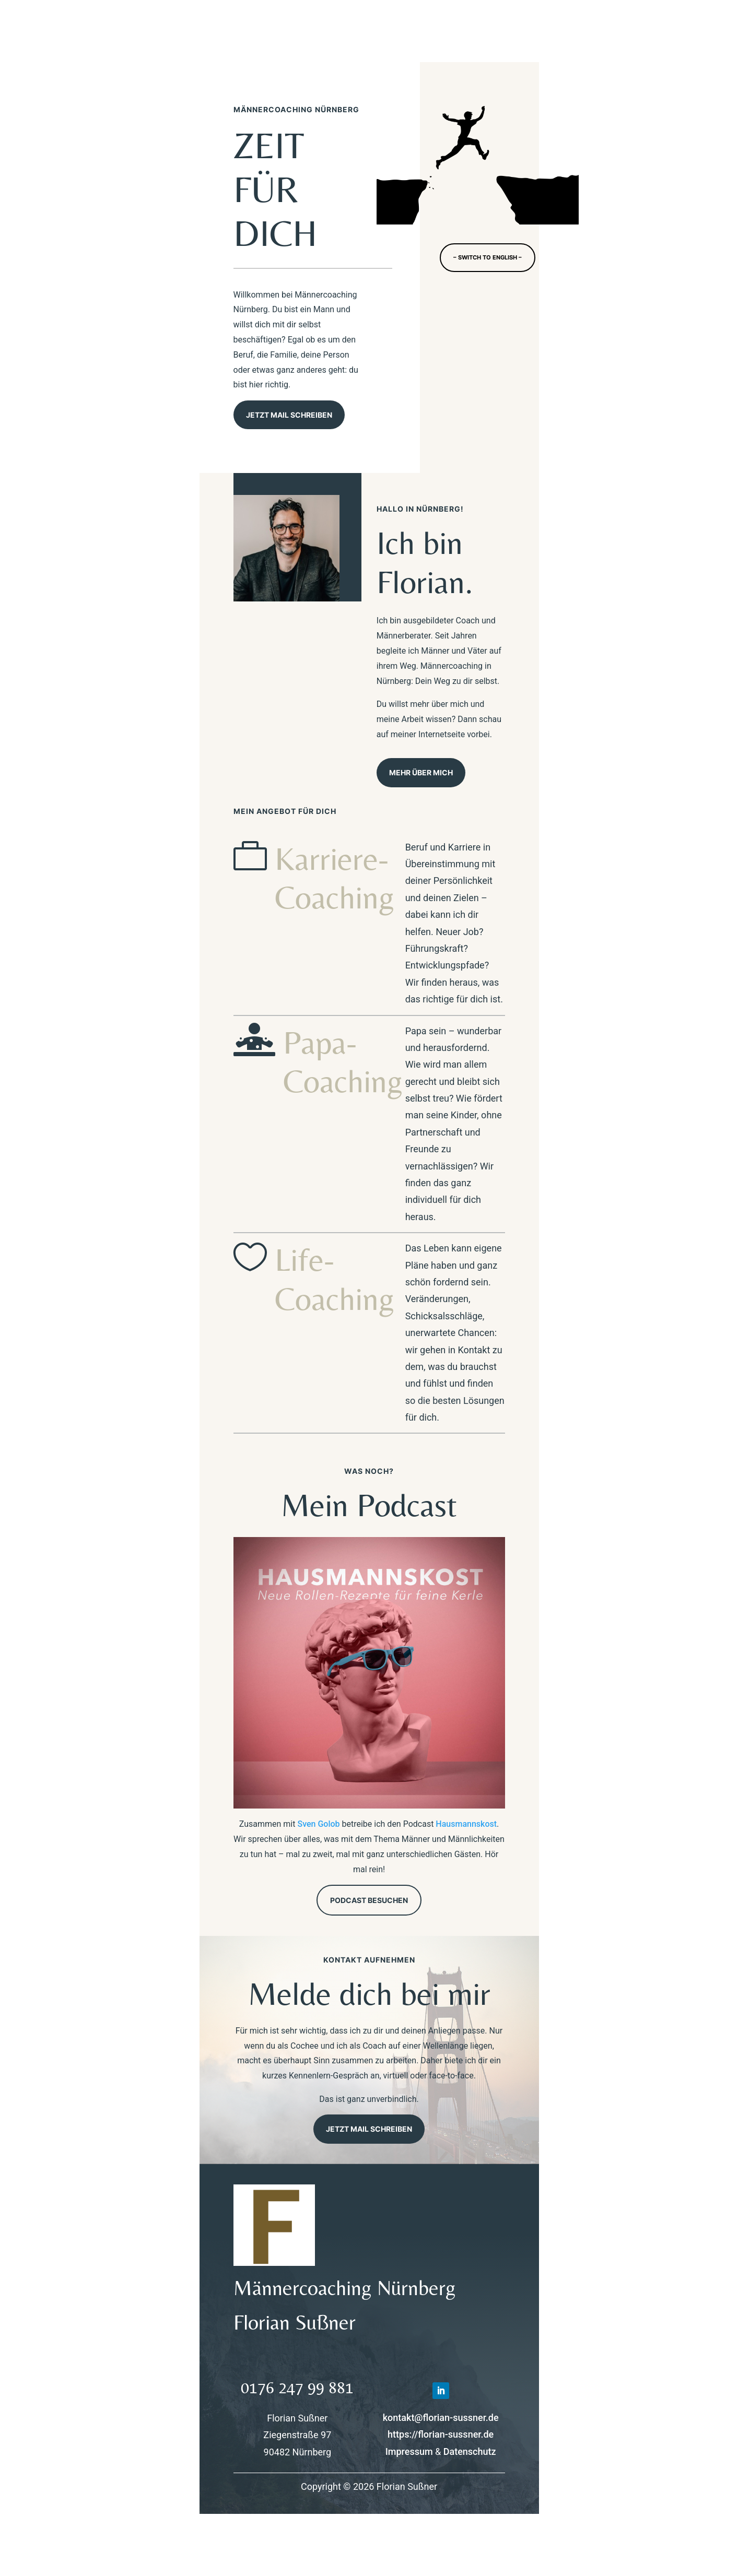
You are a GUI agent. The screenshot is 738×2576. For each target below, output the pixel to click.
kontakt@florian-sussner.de (441, 2417)
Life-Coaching (334, 1278)
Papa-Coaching (343, 1061)
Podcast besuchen (369, 1900)
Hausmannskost (466, 1824)
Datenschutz (469, 2451)
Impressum (409, 2451)
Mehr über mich (421, 772)
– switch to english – (487, 257)
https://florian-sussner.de (441, 2434)
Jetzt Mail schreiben (289, 414)
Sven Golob (318, 1824)
